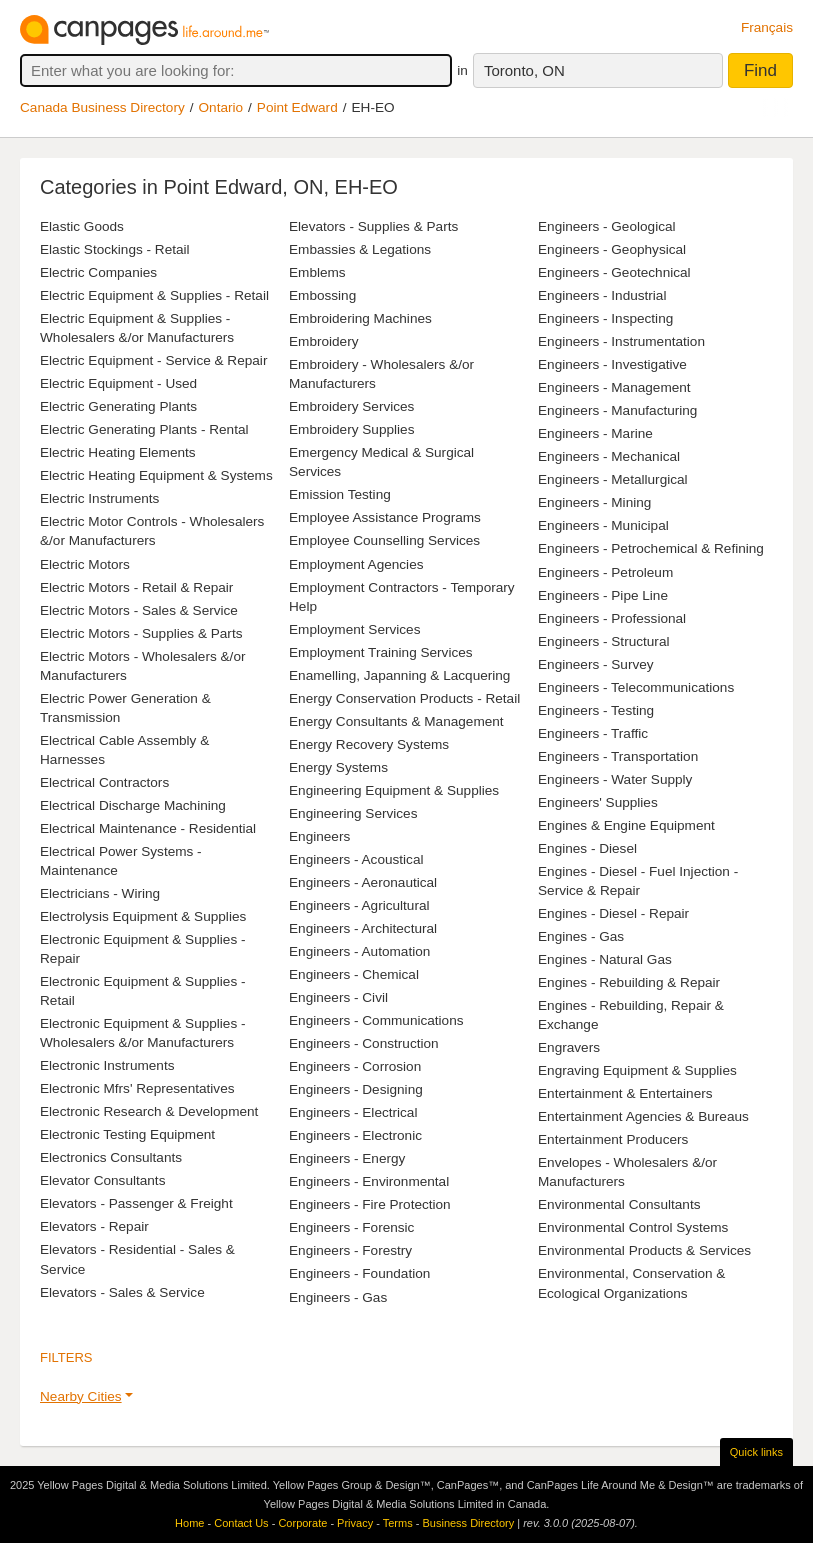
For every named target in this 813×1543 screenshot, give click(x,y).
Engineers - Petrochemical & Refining (651, 548)
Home (189, 1523)
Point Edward (297, 107)
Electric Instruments (99, 498)
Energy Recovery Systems (369, 744)
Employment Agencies (356, 564)
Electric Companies (98, 272)
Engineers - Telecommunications (636, 687)
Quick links (756, 1452)
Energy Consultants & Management (396, 721)
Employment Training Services (381, 652)
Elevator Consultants (102, 1180)
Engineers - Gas (338, 1297)
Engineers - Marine (595, 433)
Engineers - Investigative (612, 364)
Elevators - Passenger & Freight (136, 1203)
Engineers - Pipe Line (603, 595)
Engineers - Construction (364, 1043)
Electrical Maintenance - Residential (148, 828)
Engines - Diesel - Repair (613, 913)
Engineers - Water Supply (615, 779)
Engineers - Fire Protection (370, 1204)
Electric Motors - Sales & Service (139, 610)
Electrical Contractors (104, 782)
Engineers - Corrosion (355, 1066)
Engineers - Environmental (369, 1181)
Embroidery (324, 341)
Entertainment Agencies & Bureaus (643, 1116)
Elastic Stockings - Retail (115, 249)
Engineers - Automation (359, 951)
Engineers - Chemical (354, 974)
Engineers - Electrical (353, 1112)
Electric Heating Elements (118, 452)
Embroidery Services (351, 406)
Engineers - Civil (338, 997)
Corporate (302, 1523)
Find (760, 70)
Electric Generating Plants (118, 406)
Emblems (317, 272)
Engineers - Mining (594, 502)
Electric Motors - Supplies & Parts (141, 633)
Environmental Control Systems (633, 1227)
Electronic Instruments (107, 1065)
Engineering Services (353, 813)
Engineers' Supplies (598, 802)
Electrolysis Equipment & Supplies (143, 916)
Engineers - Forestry (350, 1250)
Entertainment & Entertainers (625, 1093)
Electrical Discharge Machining (133, 805)
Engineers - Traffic (593, 733)
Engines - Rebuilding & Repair (629, 982)
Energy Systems (338, 767)
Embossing (322, 295)
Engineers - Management (614, 387)
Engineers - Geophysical (612, 249)
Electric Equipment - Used (118, 383)
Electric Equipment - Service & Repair (153, 360)
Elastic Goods (82, 226)
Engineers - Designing (356, 1089)
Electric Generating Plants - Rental (144, 429)
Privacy (355, 1523)
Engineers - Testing (596, 710)
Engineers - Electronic (355, 1135)
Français (767, 27)
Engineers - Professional (612, 618)
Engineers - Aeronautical (363, 882)
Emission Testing (340, 494)
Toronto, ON (524, 70)
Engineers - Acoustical (356, 859)
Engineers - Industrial (602, 295)
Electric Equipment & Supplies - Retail (154, 295)
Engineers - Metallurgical (613, 479)
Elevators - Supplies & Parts (373, 226)
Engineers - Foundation (359, 1273)
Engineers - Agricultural (359, 905)
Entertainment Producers (613, 1139)
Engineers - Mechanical (609, 456)
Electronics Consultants (111, 1157)
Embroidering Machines (360, 318)
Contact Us (241, 1523)
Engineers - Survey (596, 664)
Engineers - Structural (603, 641)
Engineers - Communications (376, 1020)
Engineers (319, 836)
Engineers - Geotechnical (614, 272)
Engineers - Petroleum (605, 572)
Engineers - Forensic (351, 1227)
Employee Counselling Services (384, 540)
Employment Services (354, 629)
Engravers (569, 1047)
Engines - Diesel (587, 848)
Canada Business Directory (102, 107)
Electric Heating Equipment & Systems (156, 475)
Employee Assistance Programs (385, 517)
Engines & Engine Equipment (626, 825)
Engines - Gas (581, 936)
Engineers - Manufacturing (617, 410)
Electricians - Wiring (100, 893)
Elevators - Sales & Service (122, 1292)
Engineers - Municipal (603, 525)
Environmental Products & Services (644, 1250)
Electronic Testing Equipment (127, 1134)
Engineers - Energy (347, 1158)
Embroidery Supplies (351, 429)
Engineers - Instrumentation (621, 341)
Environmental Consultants (619, 1204)
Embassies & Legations (360, 249)
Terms (398, 1523)
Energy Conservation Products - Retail (404, 698)
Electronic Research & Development (149, 1111)
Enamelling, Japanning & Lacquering (399, 675)
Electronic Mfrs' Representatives (137, 1088)
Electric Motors (85, 564)
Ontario (221, 107)
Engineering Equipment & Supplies (394, 790)
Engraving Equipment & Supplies (637, 1070)
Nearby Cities (81, 1396)
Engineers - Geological (607, 226)
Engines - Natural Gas (605, 959)
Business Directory (468, 1523)
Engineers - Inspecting (605, 318)
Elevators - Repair (94, 1226)
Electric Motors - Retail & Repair (136, 587)
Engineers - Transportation (618, 756)
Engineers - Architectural (363, 928)
